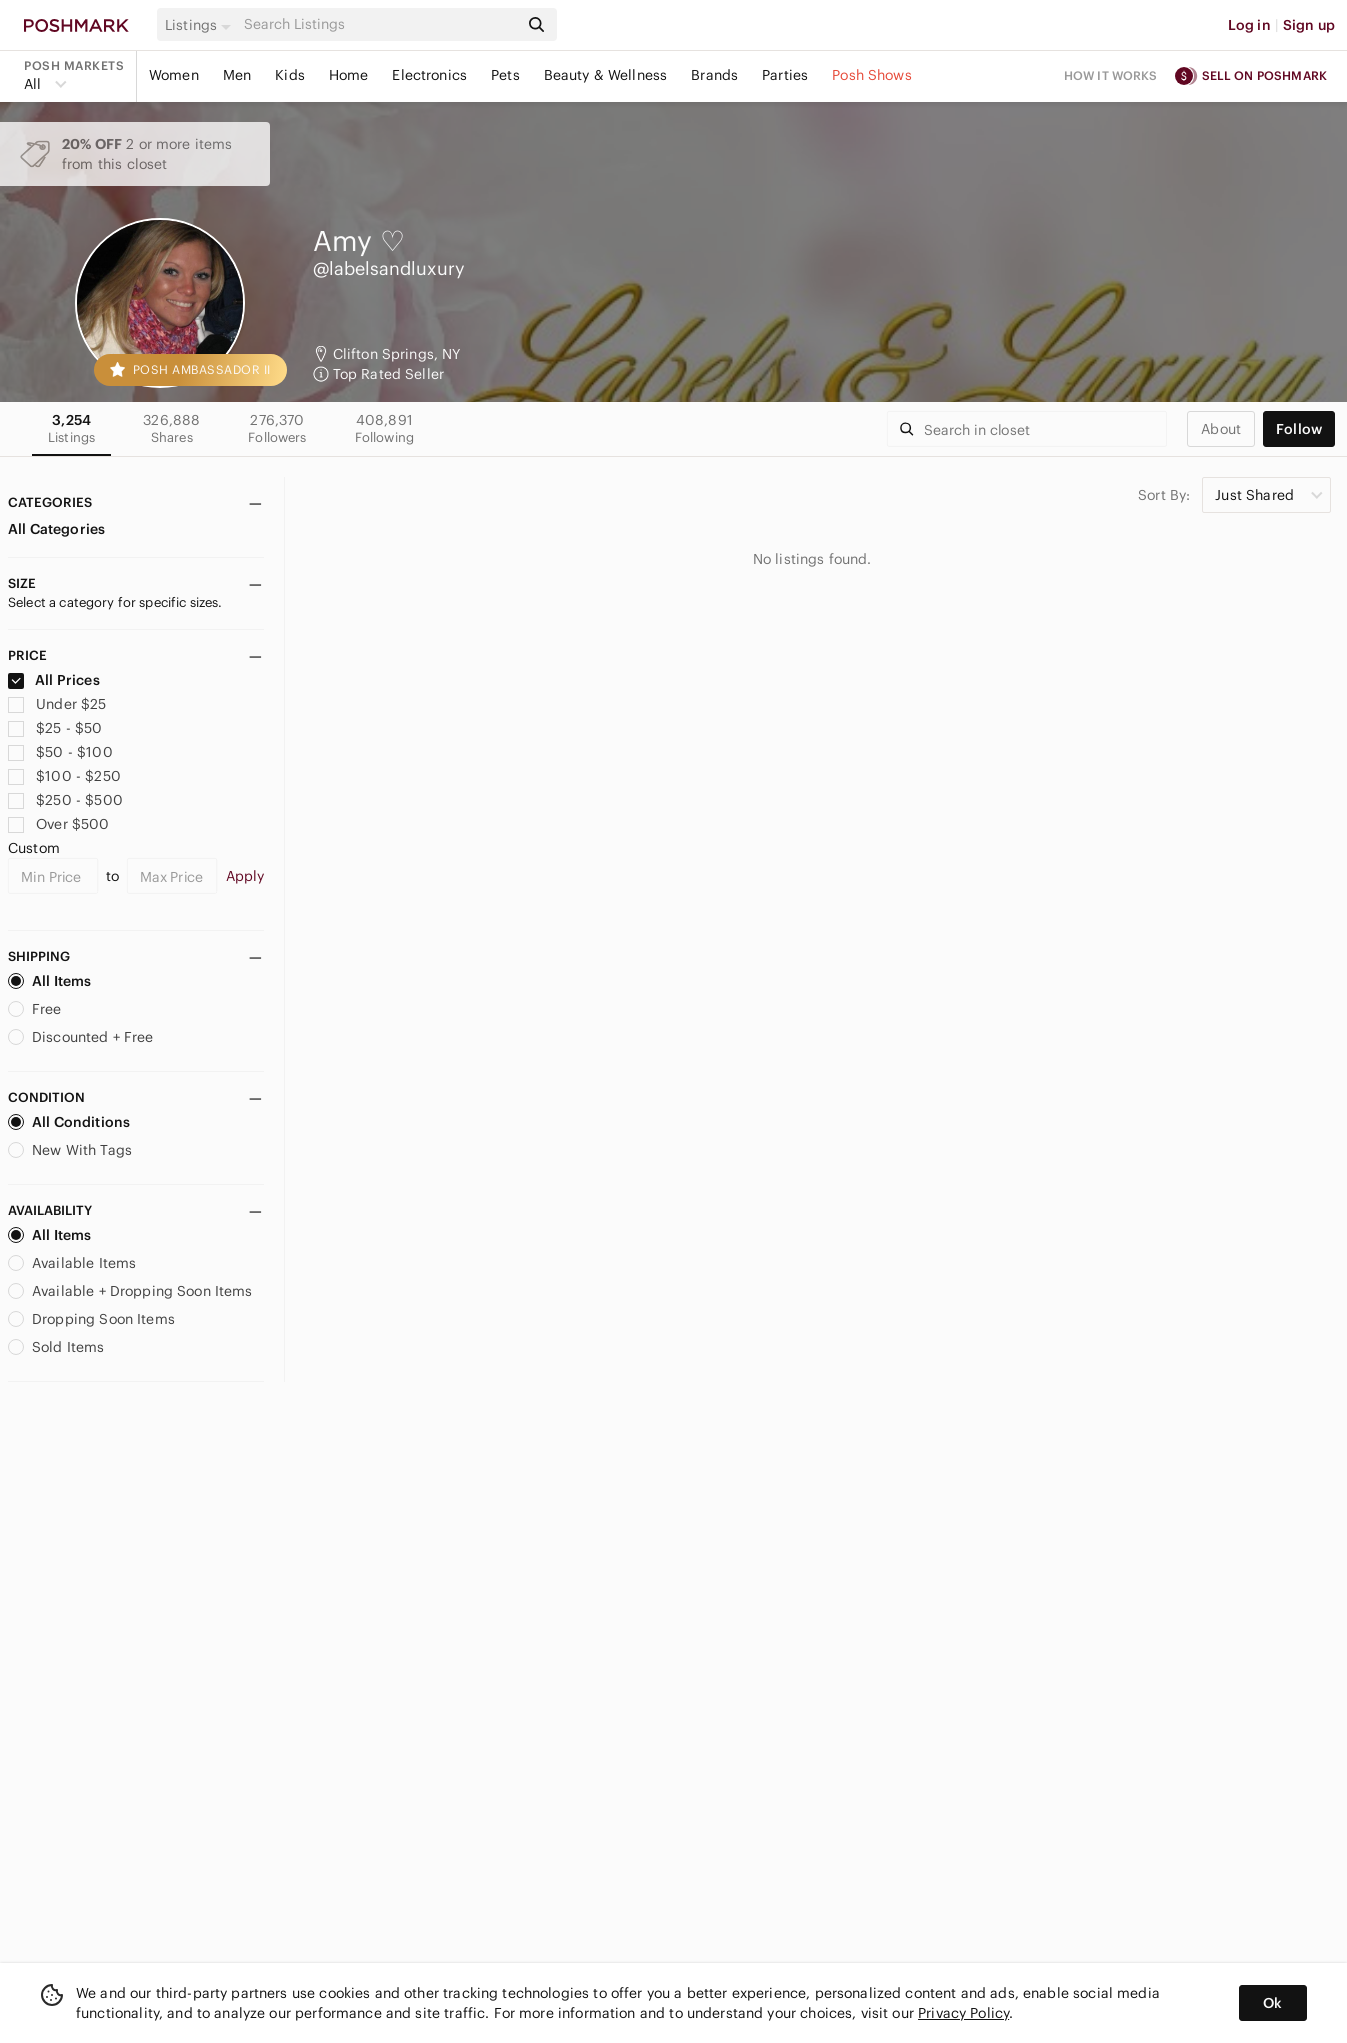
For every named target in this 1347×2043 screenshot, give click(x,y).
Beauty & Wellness (606, 75)
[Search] (379, 24)
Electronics (429, 75)
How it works (1111, 75)
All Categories (56, 529)
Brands (714, 75)
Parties (785, 75)
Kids (290, 75)
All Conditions (69, 1122)
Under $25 (57, 704)
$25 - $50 (55, 728)
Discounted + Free (81, 1037)
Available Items (72, 1263)
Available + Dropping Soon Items (130, 1291)
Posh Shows (872, 75)
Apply (245, 876)
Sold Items (56, 1347)
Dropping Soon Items (91, 1319)
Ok (1272, 2003)
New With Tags (70, 1150)
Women (174, 75)
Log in (1249, 25)
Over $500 (59, 824)
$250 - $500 (65, 800)
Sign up (1309, 25)
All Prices (54, 680)
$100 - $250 (64, 776)
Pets (505, 75)
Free (35, 1009)
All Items (49, 981)
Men (237, 75)
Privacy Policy (963, 2013)
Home (349, 75)
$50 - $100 (60, 752)
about (1221, 429)
